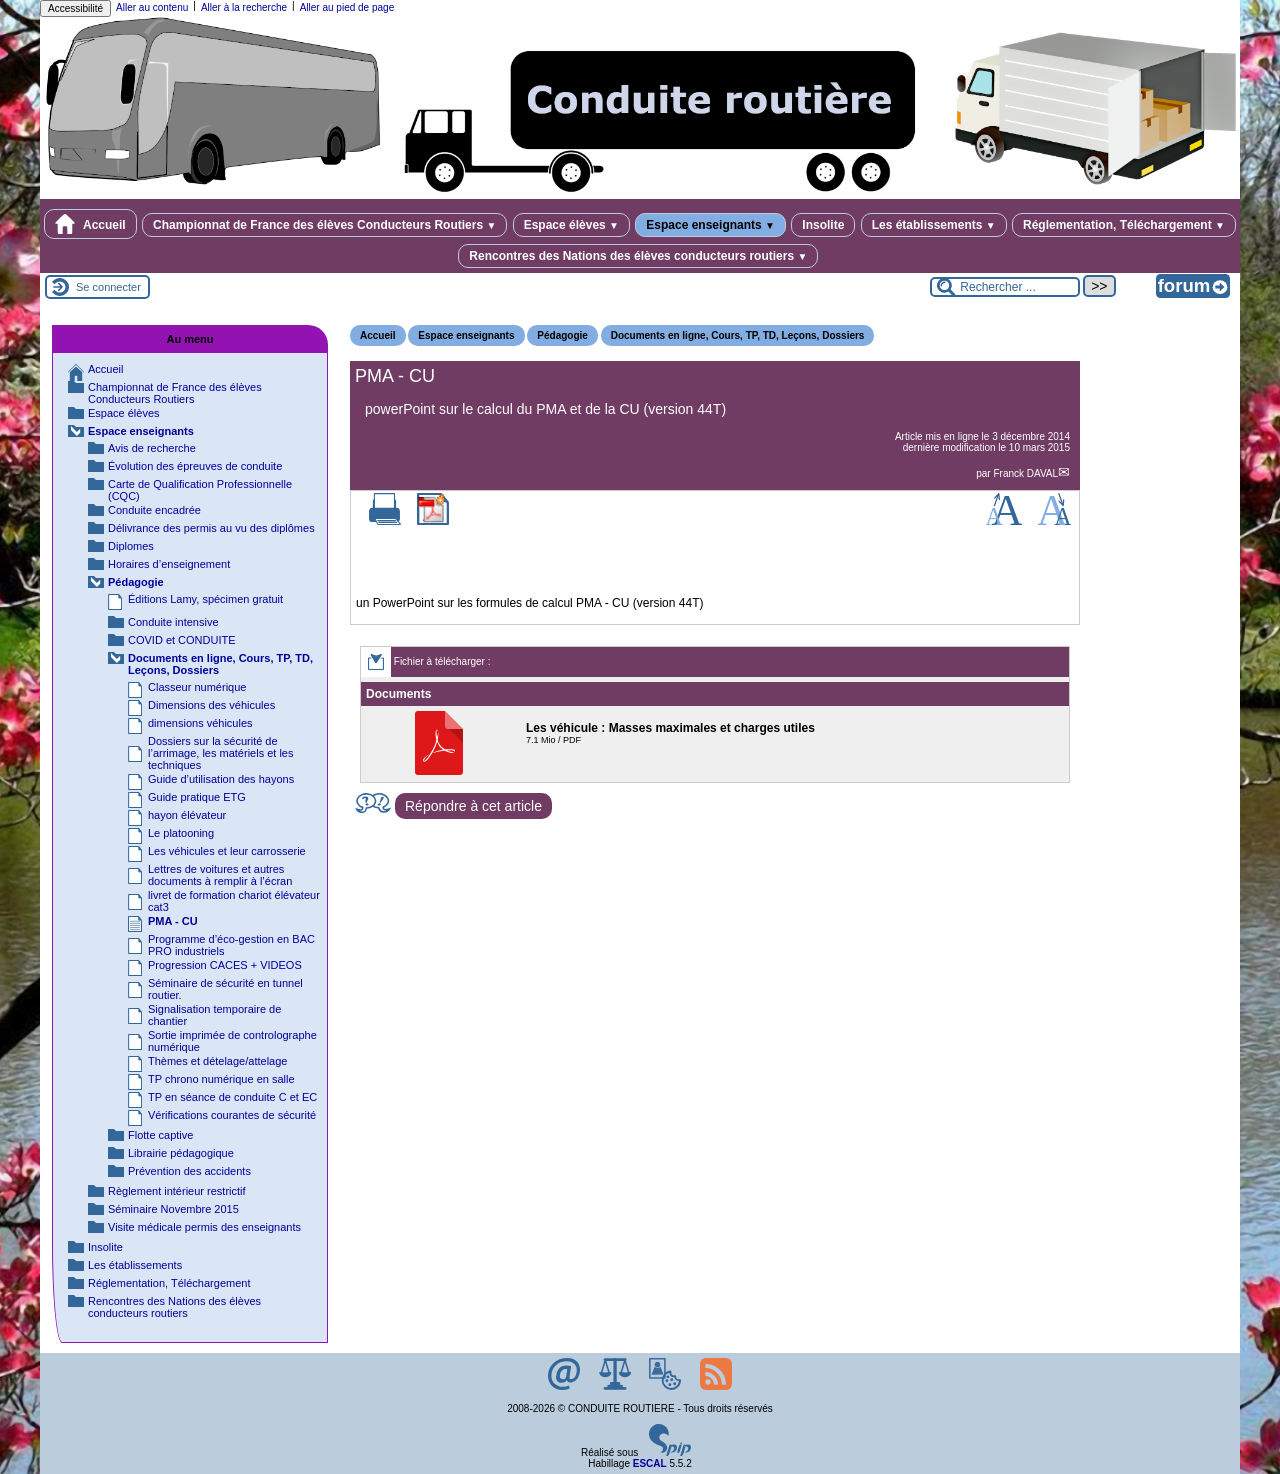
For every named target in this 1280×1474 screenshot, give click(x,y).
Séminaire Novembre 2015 (173, 1209)
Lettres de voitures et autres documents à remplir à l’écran (220, 875)
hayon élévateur (187, 815)
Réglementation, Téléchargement (1124, 225)
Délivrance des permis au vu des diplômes (211, 528)
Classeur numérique (197, 687)
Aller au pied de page (347, 7)
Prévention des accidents (189, 1171)
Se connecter (108, 287)
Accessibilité (75, 8)
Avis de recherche (152, 448)
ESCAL (650, 1463)
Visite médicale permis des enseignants (204, 1227)
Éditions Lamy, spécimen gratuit (205, 599)
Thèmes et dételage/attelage (217, 1061)
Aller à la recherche (244, 7)
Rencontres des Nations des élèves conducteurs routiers (638, 256)
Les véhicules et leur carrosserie (227, 851)
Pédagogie (562, 335)
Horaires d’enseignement (169, 564)
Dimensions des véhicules (211, 705)
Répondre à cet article (473, 806)
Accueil (90, 224)
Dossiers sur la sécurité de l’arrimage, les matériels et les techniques (221, 753)
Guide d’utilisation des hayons (221, 779)
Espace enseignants (710, 225)
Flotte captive (160, 1135)
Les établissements (934, 225)
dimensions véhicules (200, 723)
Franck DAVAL (1025, 473)
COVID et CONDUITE (182, 640)
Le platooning (181, 833)
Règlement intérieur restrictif (177, 1191)
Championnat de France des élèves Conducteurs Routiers (324, 225)
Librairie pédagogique (181, 1153)
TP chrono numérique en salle (221, 1079)
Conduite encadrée (154, 510)
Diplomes (131, 546)
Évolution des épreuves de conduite (195, 466)
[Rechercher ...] (1005, 287)
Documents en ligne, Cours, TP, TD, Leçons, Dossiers (738, 335)
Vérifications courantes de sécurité (232, 1115)
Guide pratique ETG (197, 797)
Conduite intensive (173, 622)
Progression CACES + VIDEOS (225, 965)
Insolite (823, 225)
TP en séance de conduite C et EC (232, 1097)
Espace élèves (571, 225)
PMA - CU (173, 921)
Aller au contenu (152, 7)
